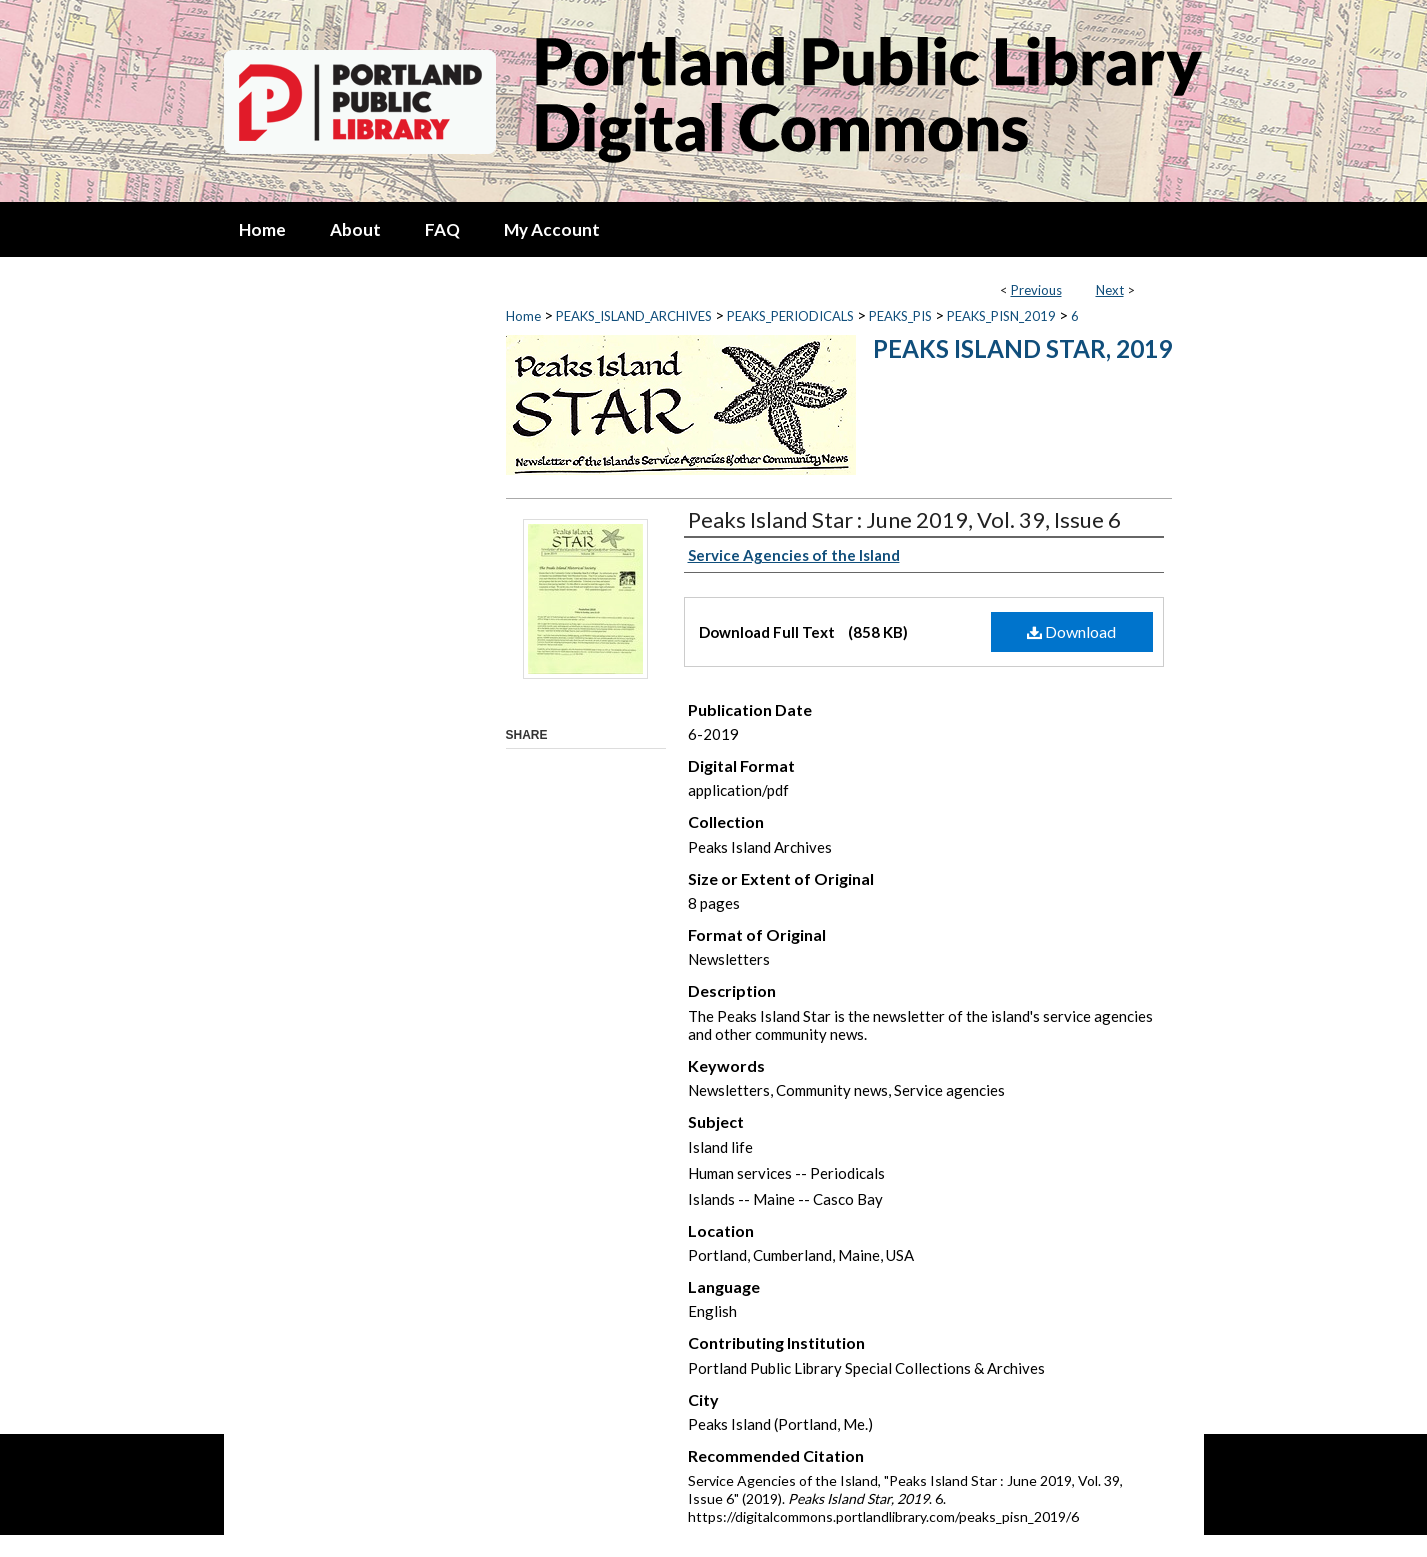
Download (1071, 631)
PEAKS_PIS (900, 316)
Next (1110, 290)
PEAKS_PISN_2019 (1001, 316)
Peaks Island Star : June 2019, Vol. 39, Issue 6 (904, 519)
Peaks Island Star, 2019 (1022, 348)
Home (523, 316)
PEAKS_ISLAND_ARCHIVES (634, 316)
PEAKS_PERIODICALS (790, 316)
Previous (1036, 290)
